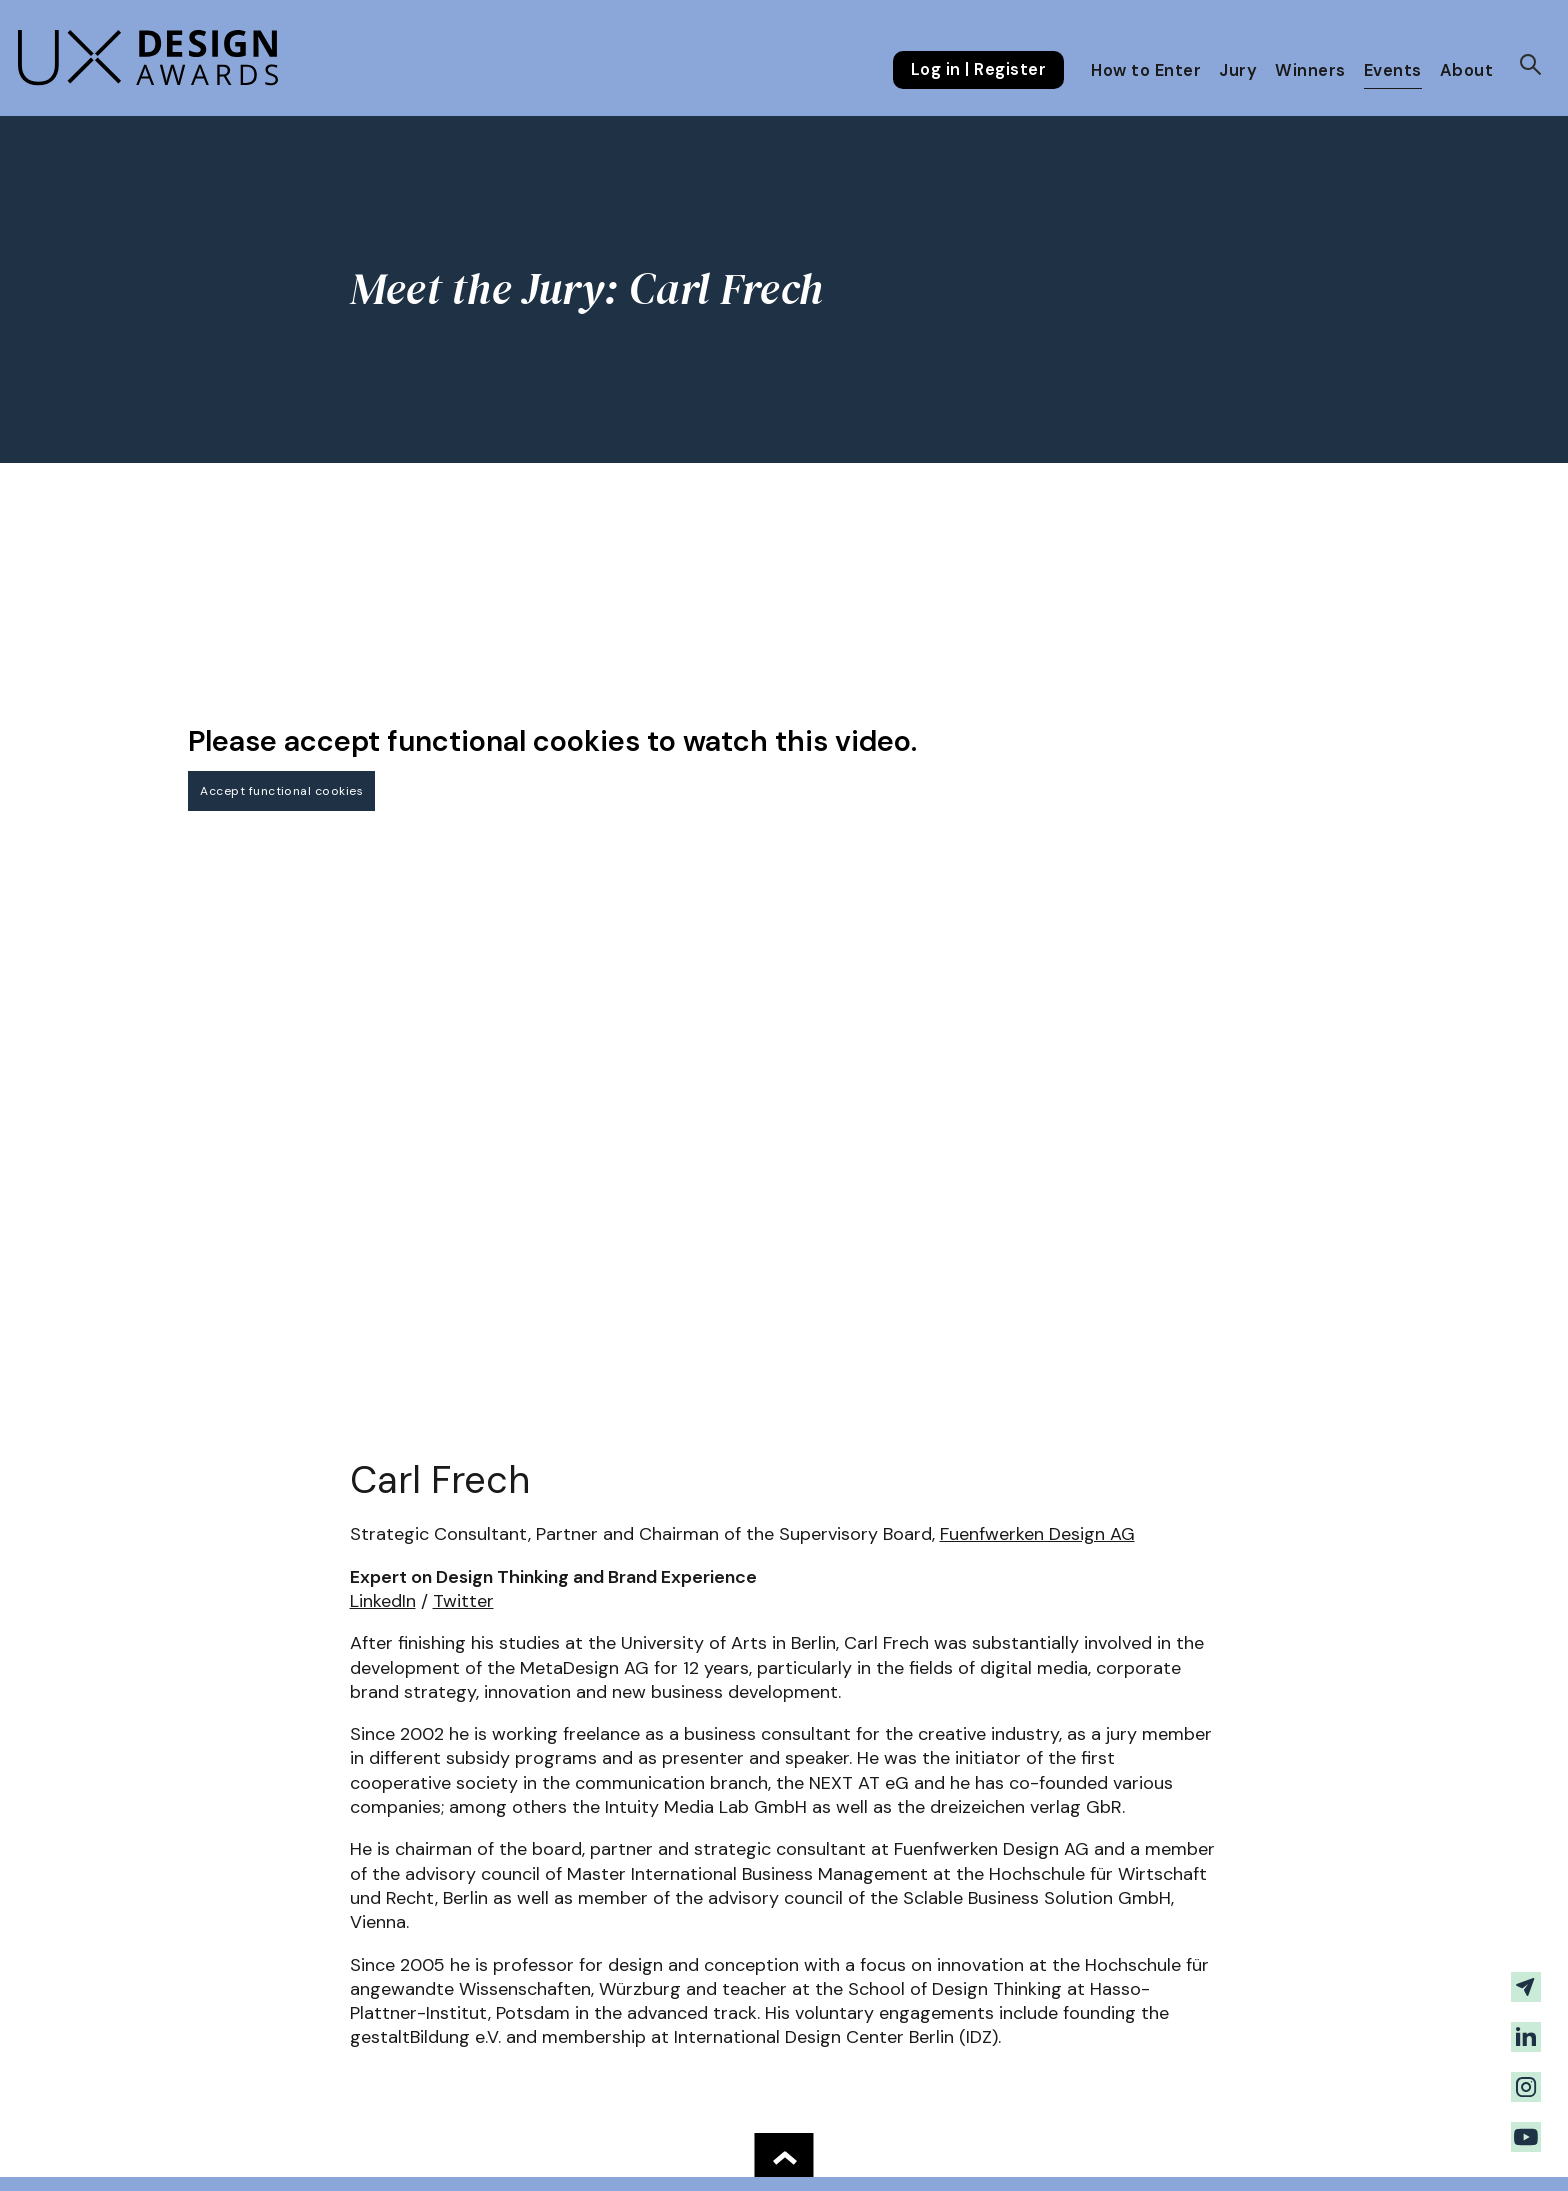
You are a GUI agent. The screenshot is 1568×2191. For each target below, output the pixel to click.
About (1466, 70)
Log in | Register (978, 70)
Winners (1310, 70)
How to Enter (1146, 70)
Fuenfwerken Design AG (1037, 1534)
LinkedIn (383, 1601)
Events (1393, 70)
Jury (1238, 70)
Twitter (463, 1601)
